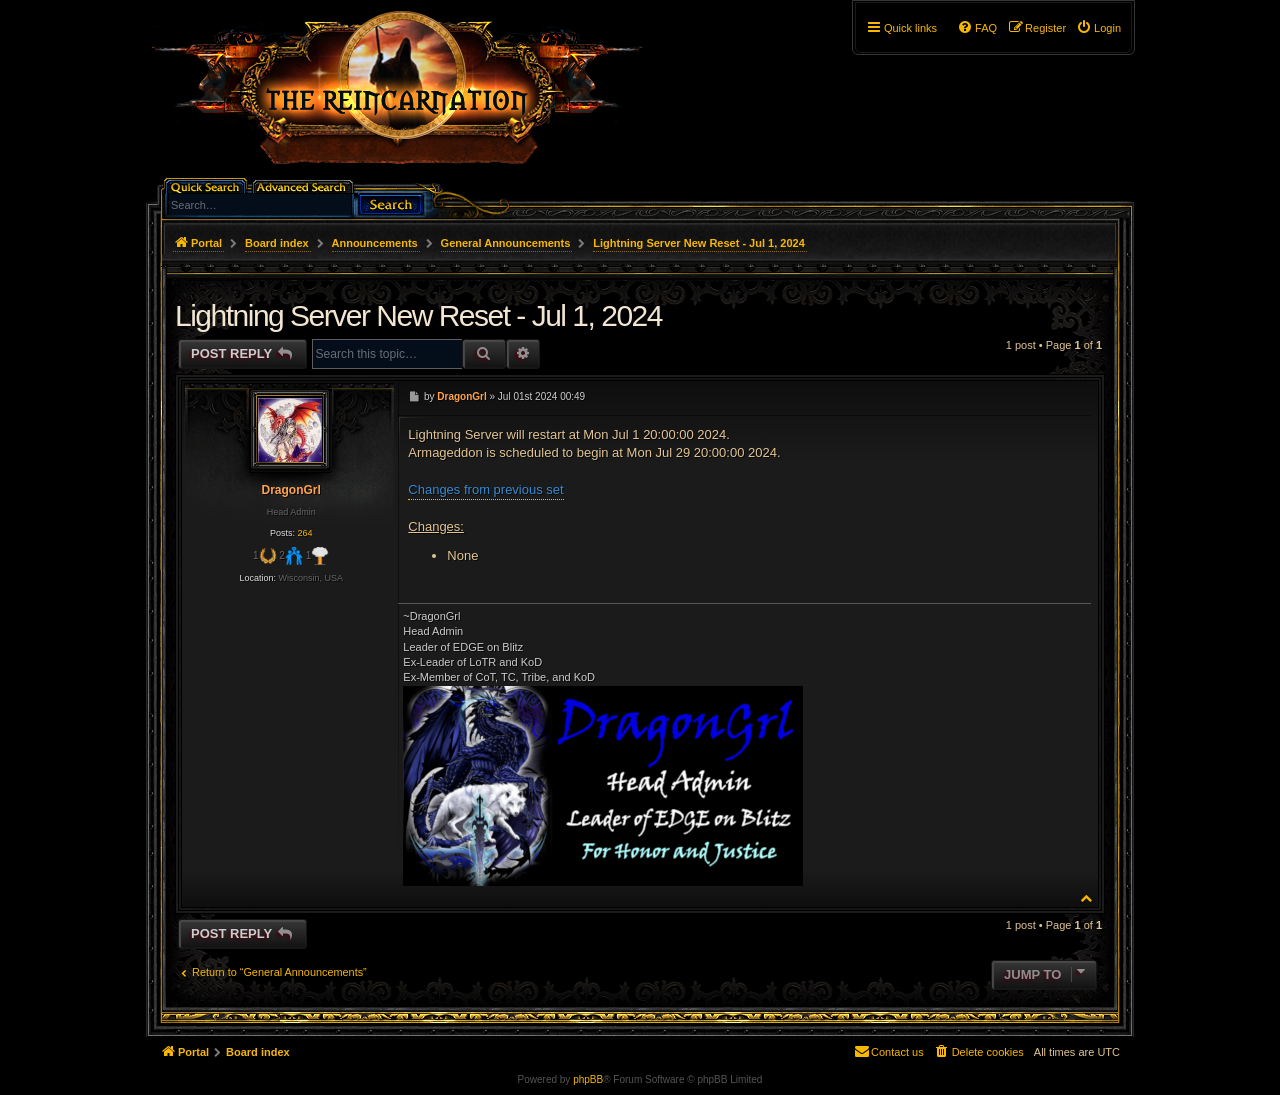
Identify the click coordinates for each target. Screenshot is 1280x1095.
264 (304, 533)
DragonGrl (290, 490)
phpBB (588, 1079)
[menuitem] (1098, 28)
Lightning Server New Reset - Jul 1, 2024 (699, 243)
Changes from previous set (485, 489)
